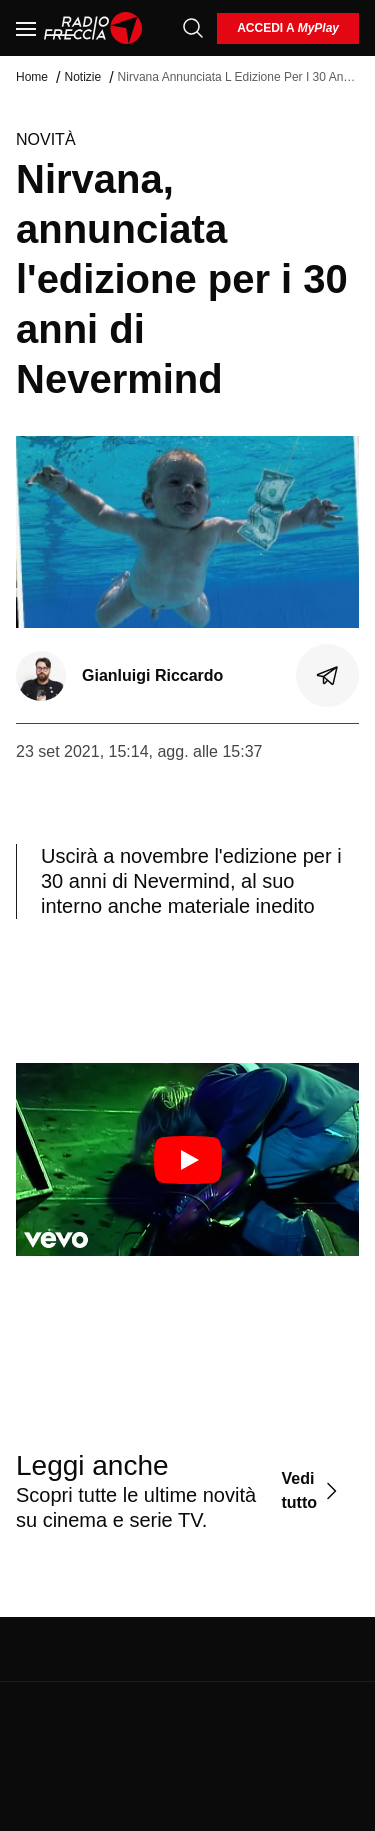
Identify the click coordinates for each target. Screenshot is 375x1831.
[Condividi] (328, 676)
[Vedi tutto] (312, 1490)
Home (32, 77)
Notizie (82, 77)
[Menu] (26, 28)
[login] (288, 28)
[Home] (93, 28)
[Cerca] (193, 28)
